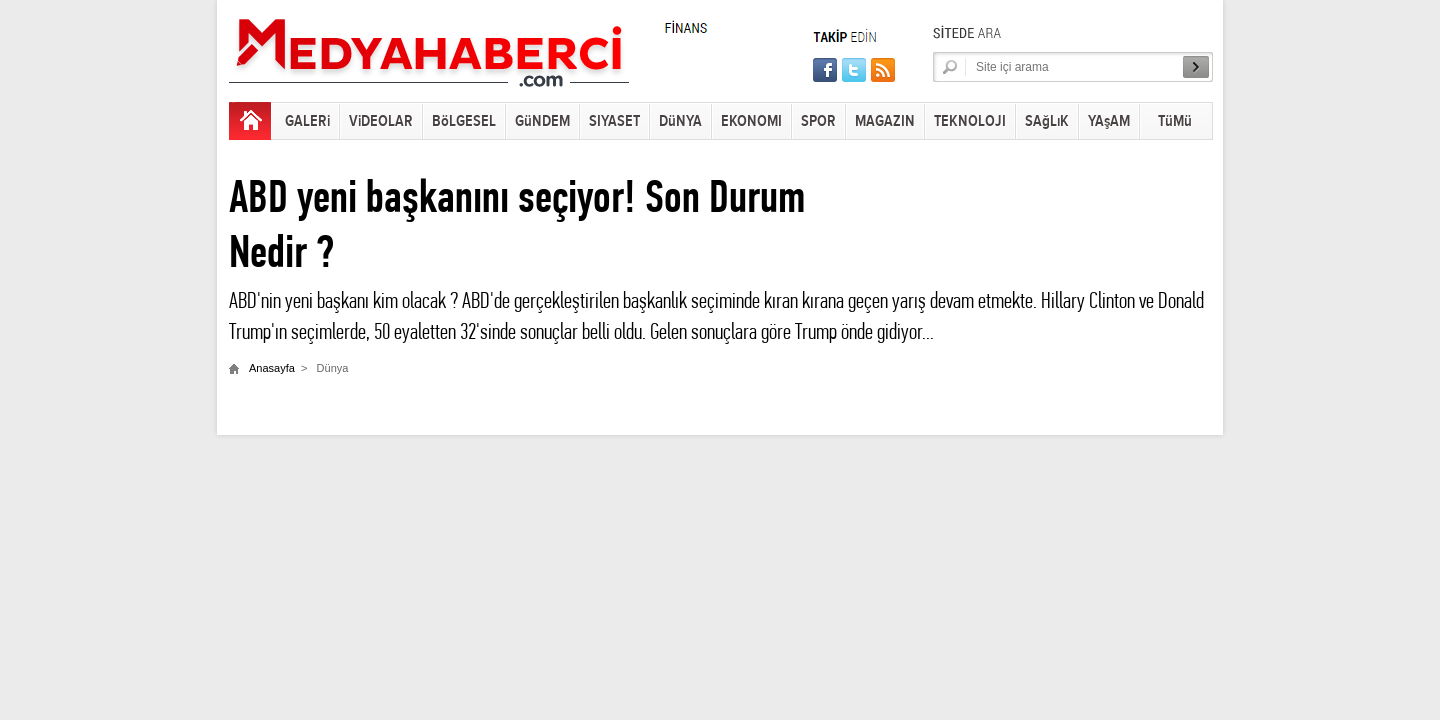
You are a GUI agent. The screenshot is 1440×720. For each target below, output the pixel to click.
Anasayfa (272, 368)
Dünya (333, 368)
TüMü (1175, 121)
